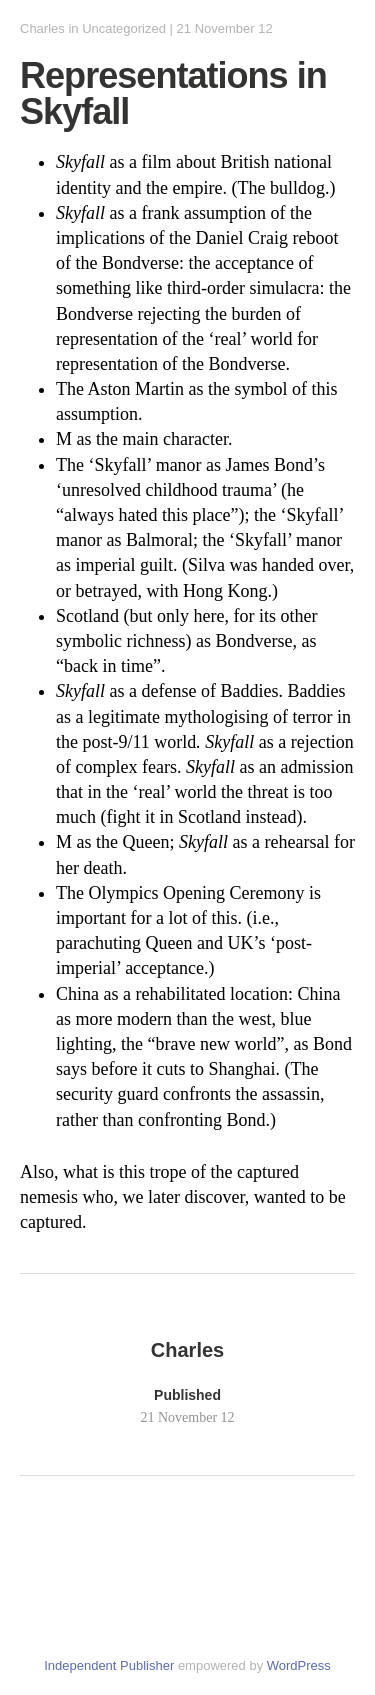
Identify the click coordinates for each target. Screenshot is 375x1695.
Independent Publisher (109, 1665)
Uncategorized (124, 28)
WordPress (299, 1665)
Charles (42, 28)
